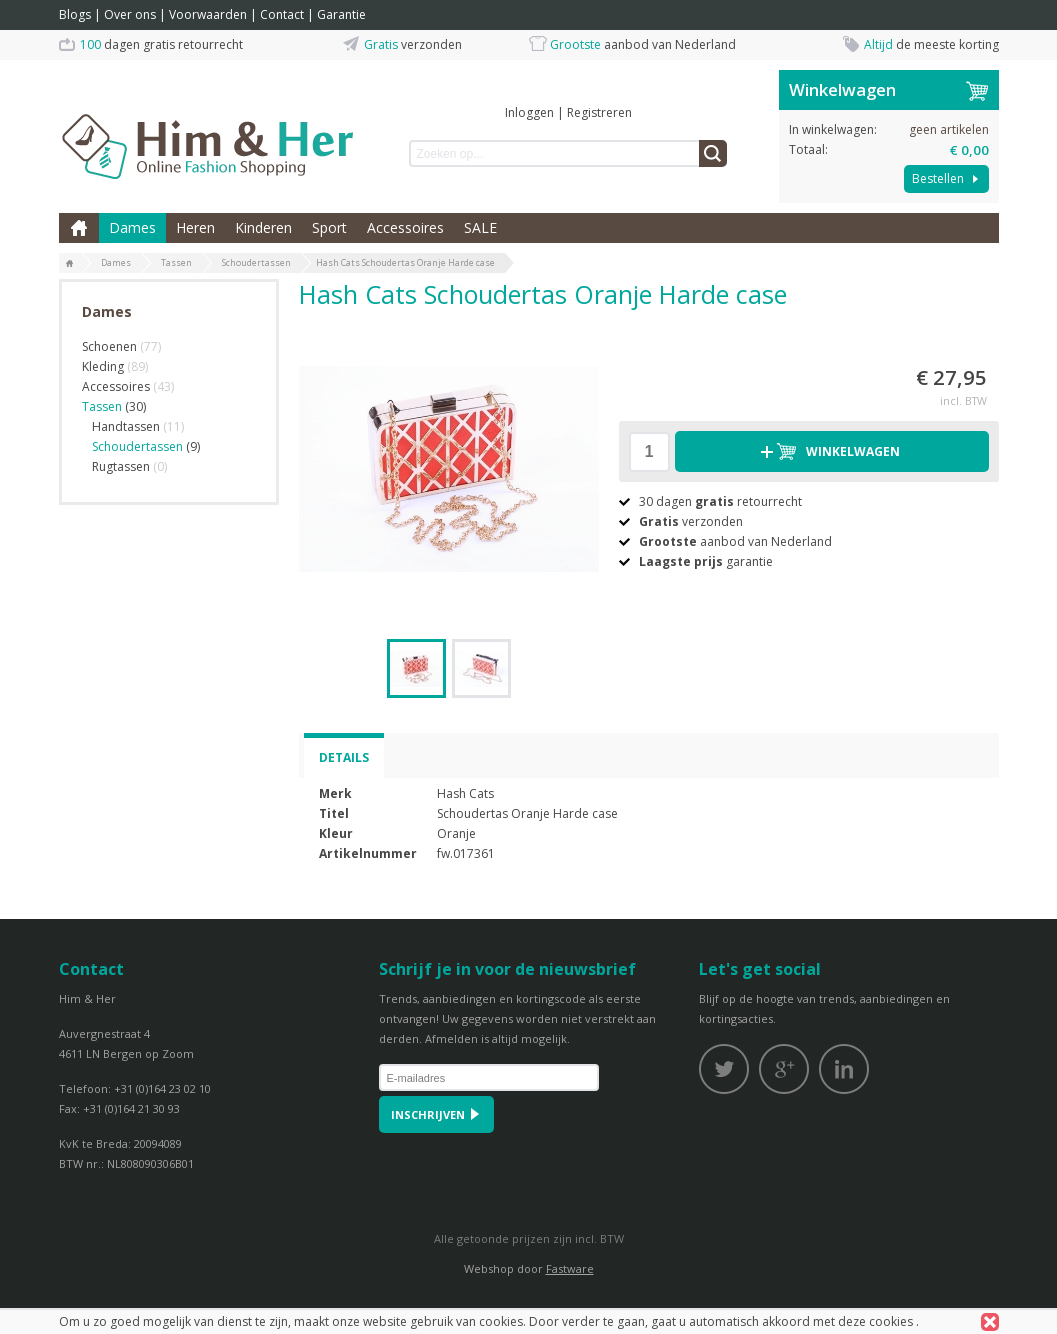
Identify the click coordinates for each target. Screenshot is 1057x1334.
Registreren (599, 112)
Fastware (570, 1268)
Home (79, 228)
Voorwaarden (208, 14)
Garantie (341, 14)
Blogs (75, 14)
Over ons (130, 14)
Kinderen (263, 227)
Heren (195, 227)
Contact (282, 14)
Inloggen (529, 112)
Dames (132, 227)
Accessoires (405, 227)
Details (344, 757)
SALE (480, 227)
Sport (329, 227)
